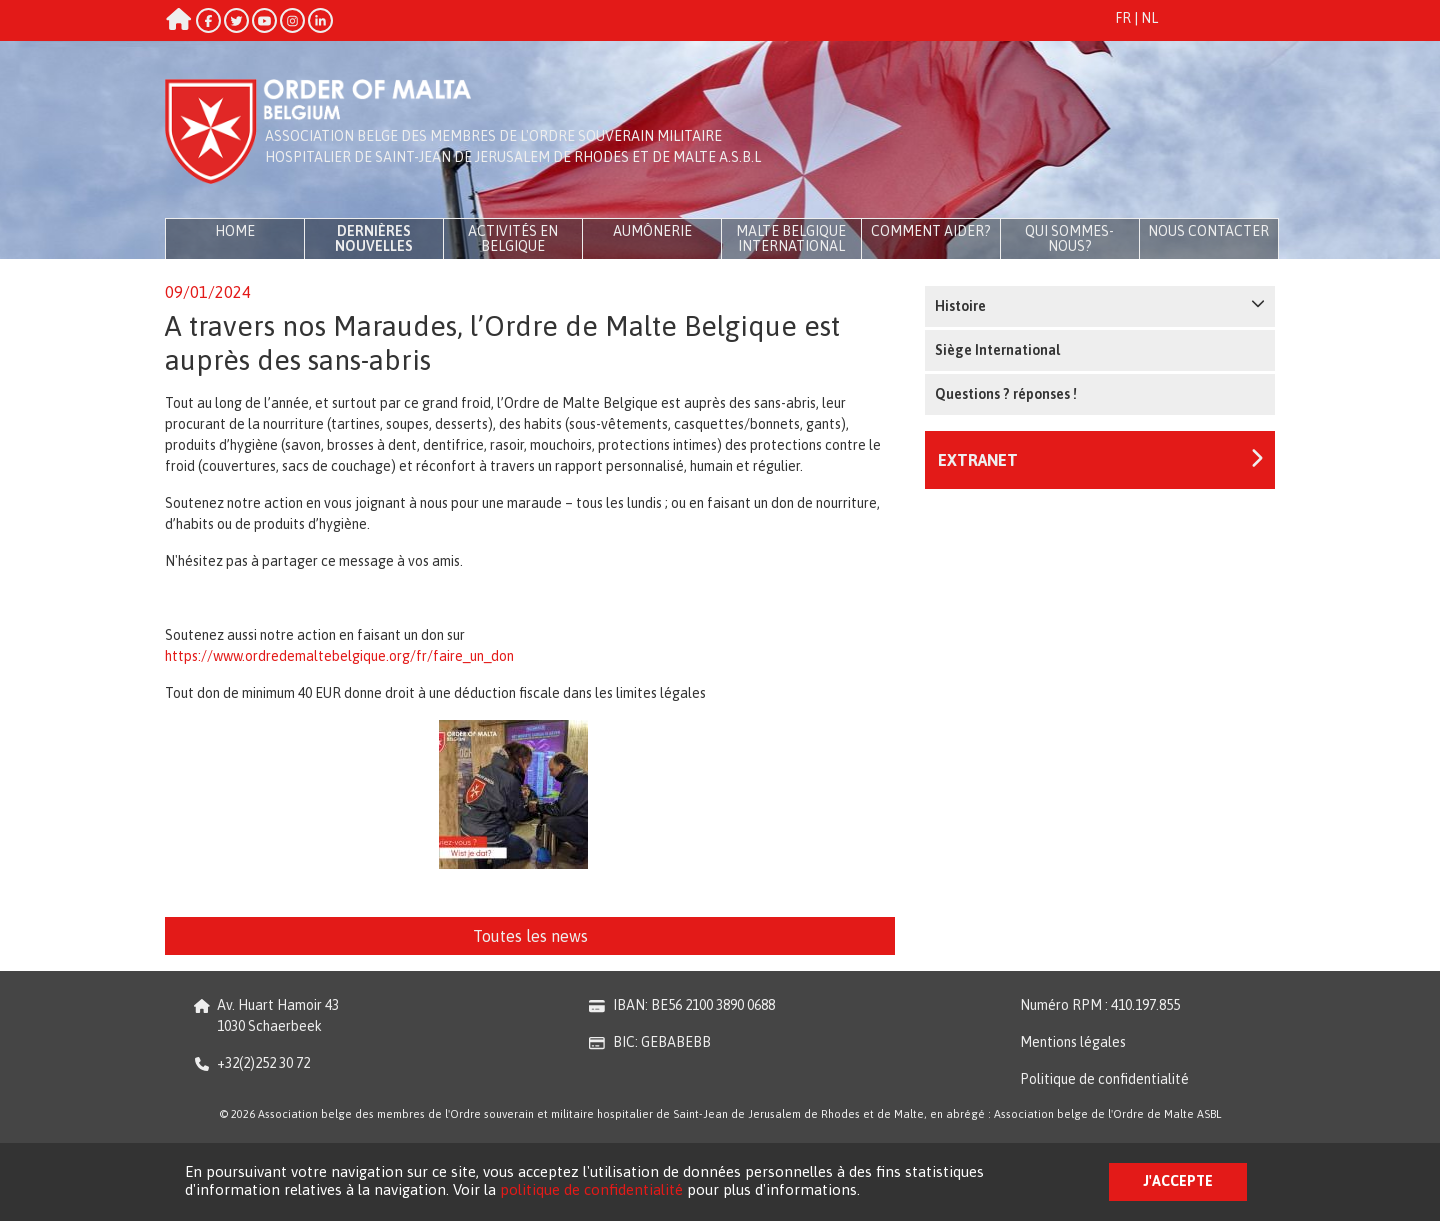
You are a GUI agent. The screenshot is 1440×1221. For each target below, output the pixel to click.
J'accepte (1178, 1181)
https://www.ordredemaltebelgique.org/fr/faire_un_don (339, 656)
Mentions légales (1073, 1042)
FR (1123, 18)
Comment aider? (931, 231)
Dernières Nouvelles (374, 238)
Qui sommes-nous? (1069, 238)
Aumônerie (652, 231)
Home (235, 231)
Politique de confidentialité (1104, 1079)
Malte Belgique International (791, 238)
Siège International (997, 350)
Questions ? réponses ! (1006, 394)
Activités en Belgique (513, 238)
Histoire (1100, 305)
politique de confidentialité (591, 1189)
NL (1149, 18)
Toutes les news (530, 936)
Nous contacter (1208, 231)
